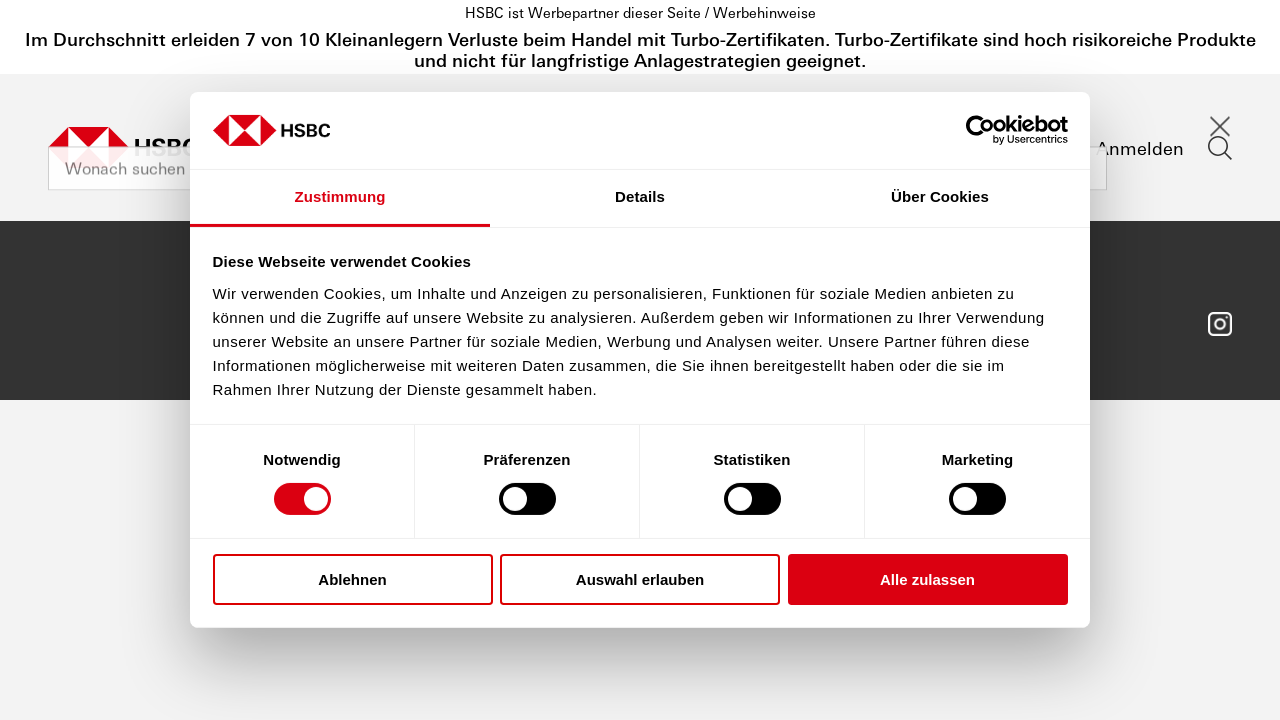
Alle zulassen (927, 579)
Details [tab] (640, 196)
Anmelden (1140, 147)
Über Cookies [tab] (940, 196)
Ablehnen (352, 579)
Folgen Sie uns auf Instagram (1220, 324)
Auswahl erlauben (640, 579)
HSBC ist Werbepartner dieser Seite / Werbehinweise (640, 12)
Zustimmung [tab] (340, 196)
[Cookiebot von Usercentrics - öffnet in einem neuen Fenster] (980, 130)
